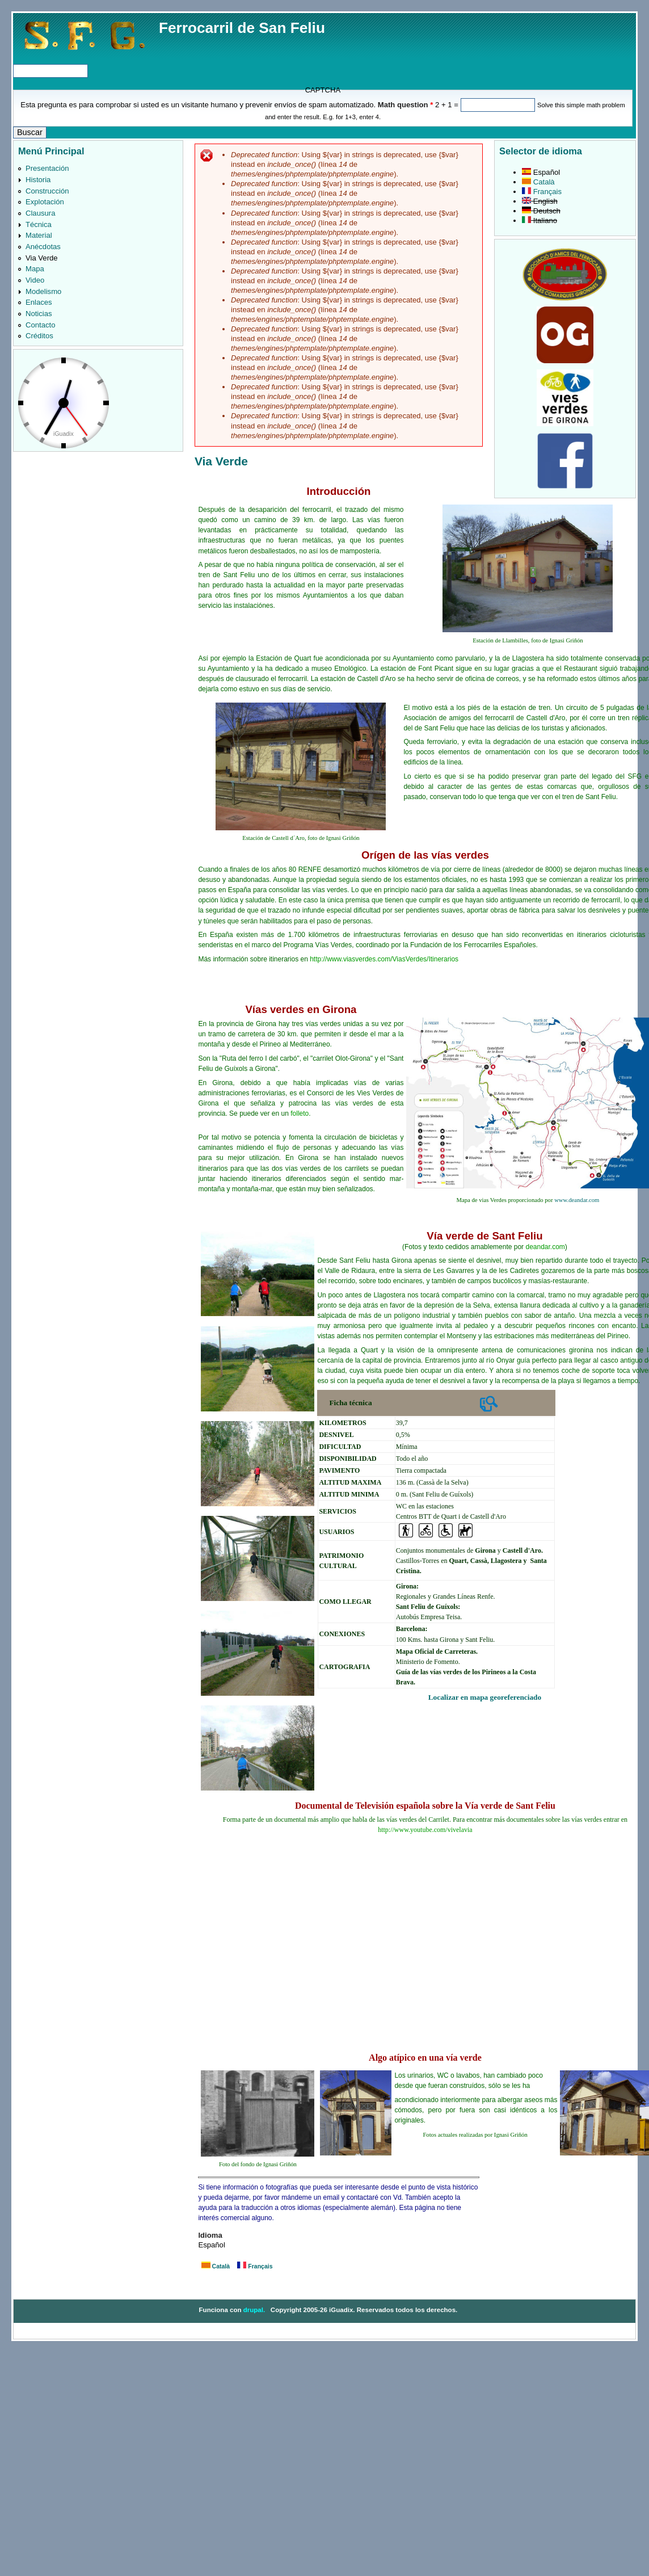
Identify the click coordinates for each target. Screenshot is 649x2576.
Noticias (39, 313)
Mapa (35, 268)
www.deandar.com (576, 1200)
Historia (38, 179)
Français (254, 2266)
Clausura (40, 213)
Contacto (40, 325)
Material (39, 235)
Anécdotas (43, 246)
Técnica (39, 224)
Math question (405, 104)
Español (541, 172)
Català (215, 2266)
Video (35, 280)
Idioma (210, 2235)
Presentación (47, 168)
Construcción (47, 191)
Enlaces (39, 302)
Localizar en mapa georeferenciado (485, 1697)
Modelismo (43, 291)
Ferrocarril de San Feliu (242, 27)
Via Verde (42, 258)
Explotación (45, 201)
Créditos (39, 335)
